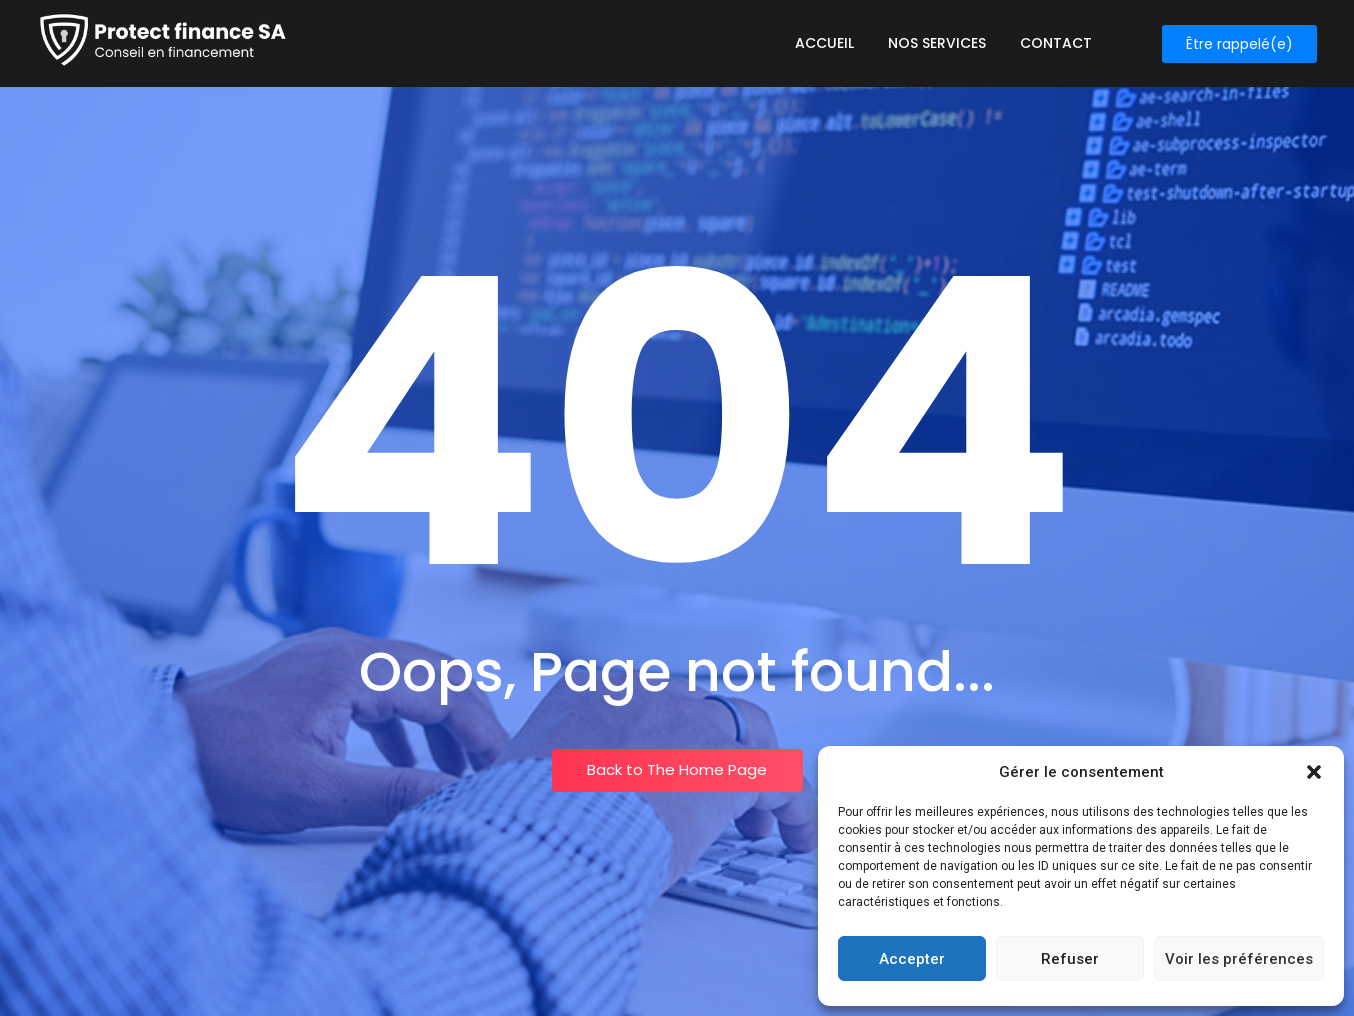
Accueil (824, 43)
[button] (1314, 772)
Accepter (912, 959)
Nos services (937, 43)
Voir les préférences (1239, 959)
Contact (1056, 43)
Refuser (1070, 959)
